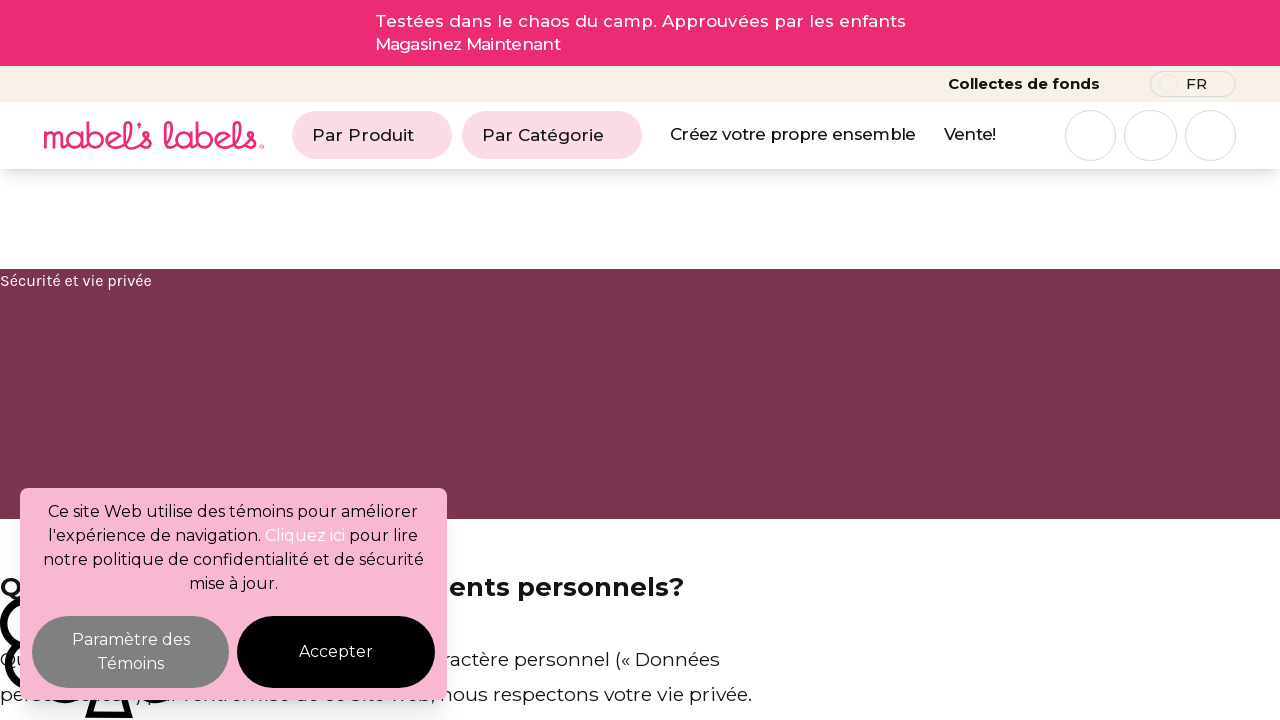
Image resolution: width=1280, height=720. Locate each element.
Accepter (336, 651)
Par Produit (372, 135)
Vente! (970, 134)
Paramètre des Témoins (131, 651)
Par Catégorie (552, 135)
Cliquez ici (305, 535)
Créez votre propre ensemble (793, 134)
